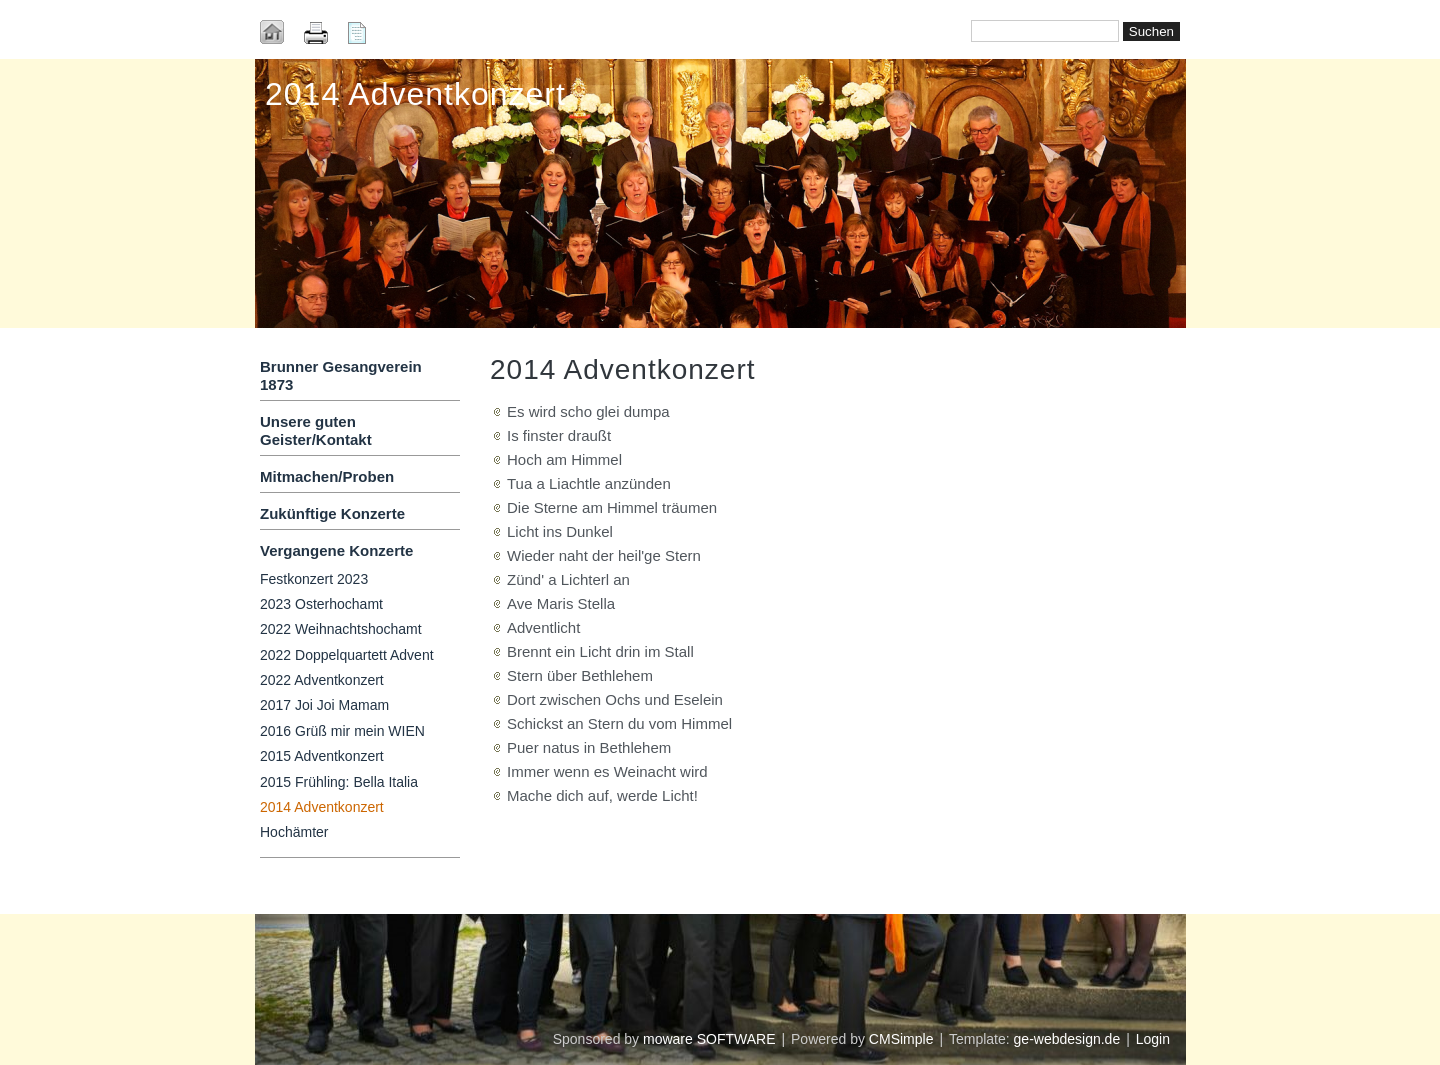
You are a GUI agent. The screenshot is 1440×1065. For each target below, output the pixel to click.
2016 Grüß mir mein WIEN (342, 731)
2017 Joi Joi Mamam (324, 705)
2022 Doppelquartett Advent (347, 655)
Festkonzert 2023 (314, 579)
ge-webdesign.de (1067, 1039)
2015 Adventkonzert (322, 756)
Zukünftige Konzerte (332, 513)
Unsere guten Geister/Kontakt (316, 430)
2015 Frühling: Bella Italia (339, 782)
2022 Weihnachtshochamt (341, 629)
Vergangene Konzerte (336, 550)
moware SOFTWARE (709, 1039)
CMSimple (901, 1039)
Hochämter (294, 832)
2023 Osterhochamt (321, 604)
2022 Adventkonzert (322, 680)
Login (1153, 1039)
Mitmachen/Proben (327, 476)
